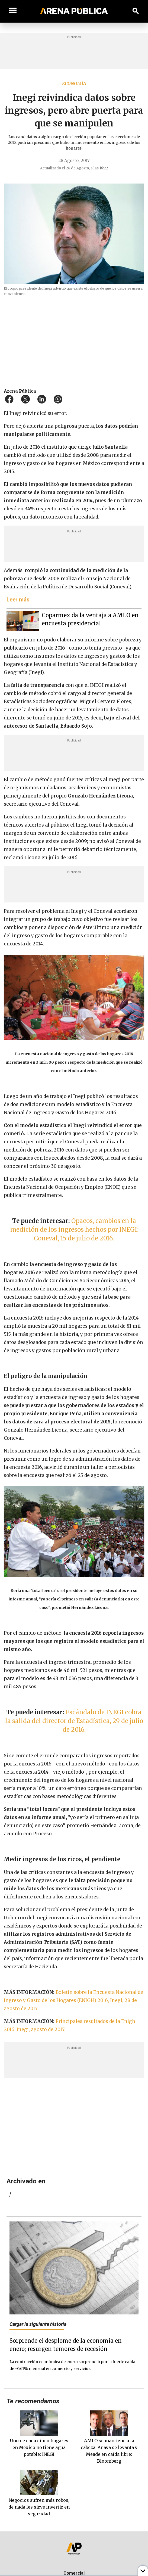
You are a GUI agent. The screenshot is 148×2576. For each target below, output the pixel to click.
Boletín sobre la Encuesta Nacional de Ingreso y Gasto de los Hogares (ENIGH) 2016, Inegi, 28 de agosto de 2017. (73, 2000)
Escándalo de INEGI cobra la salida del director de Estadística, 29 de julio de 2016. (74, 1720)
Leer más (18, 599)
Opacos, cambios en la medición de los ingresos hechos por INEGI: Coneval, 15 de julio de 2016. (74, 1229)
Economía (74, 83)
